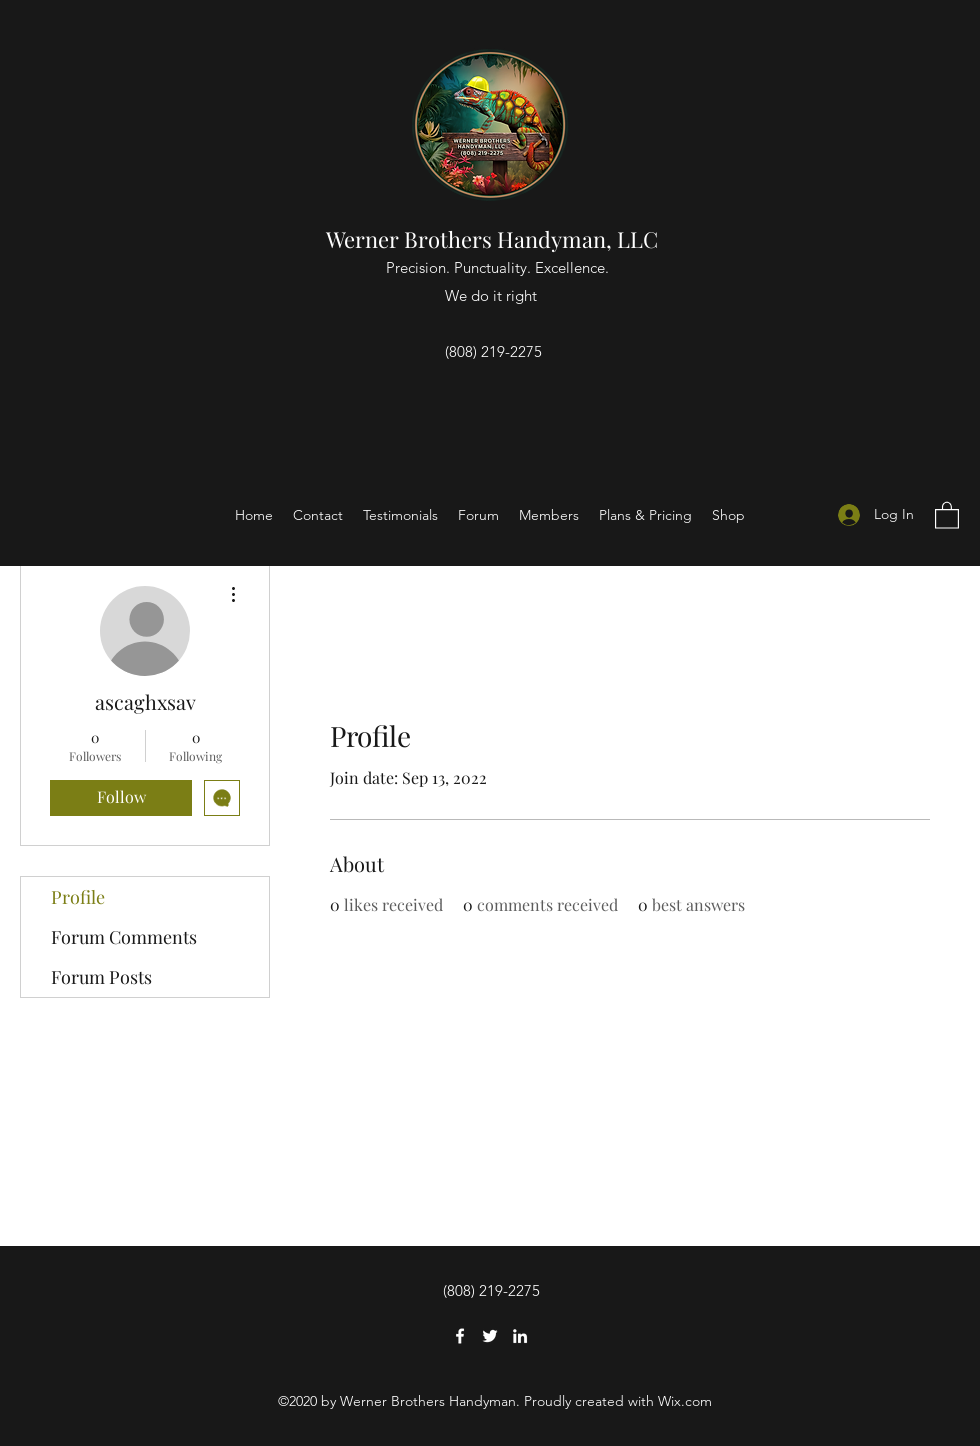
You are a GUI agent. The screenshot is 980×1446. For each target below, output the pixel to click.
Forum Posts (101, 977)
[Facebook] (460, 1336)
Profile (78, 897)
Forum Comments (124, 937)
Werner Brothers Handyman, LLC (494, 239)
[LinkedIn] (520, 1336)
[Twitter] (490, 1336)
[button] (947, 514)
